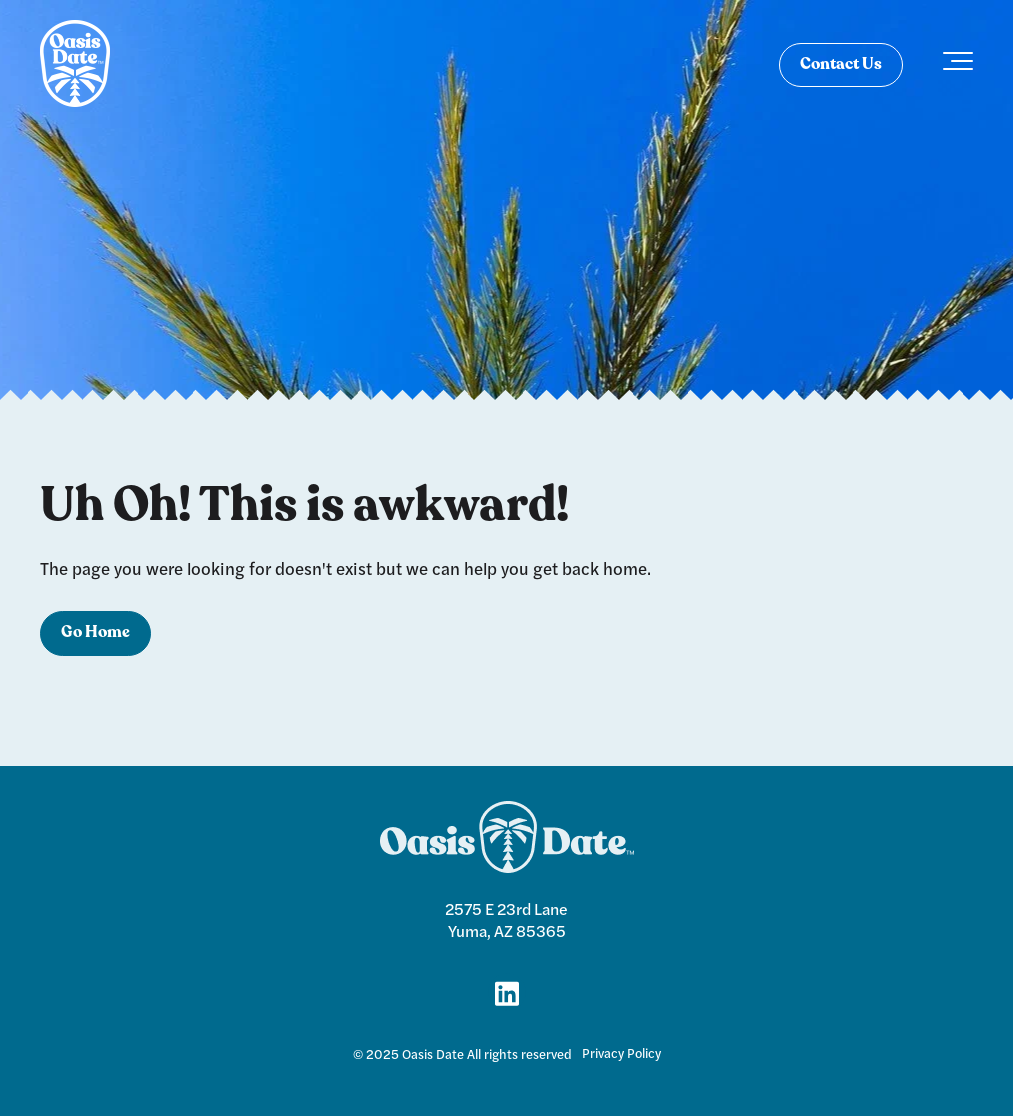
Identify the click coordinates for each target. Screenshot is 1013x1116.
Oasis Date (433, 1054)
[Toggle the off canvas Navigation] (958, 65)
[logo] (75, 65)
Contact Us (841, 65)
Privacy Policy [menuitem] (621, 1053)
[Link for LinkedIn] (507, 992)
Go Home (95, 633)
